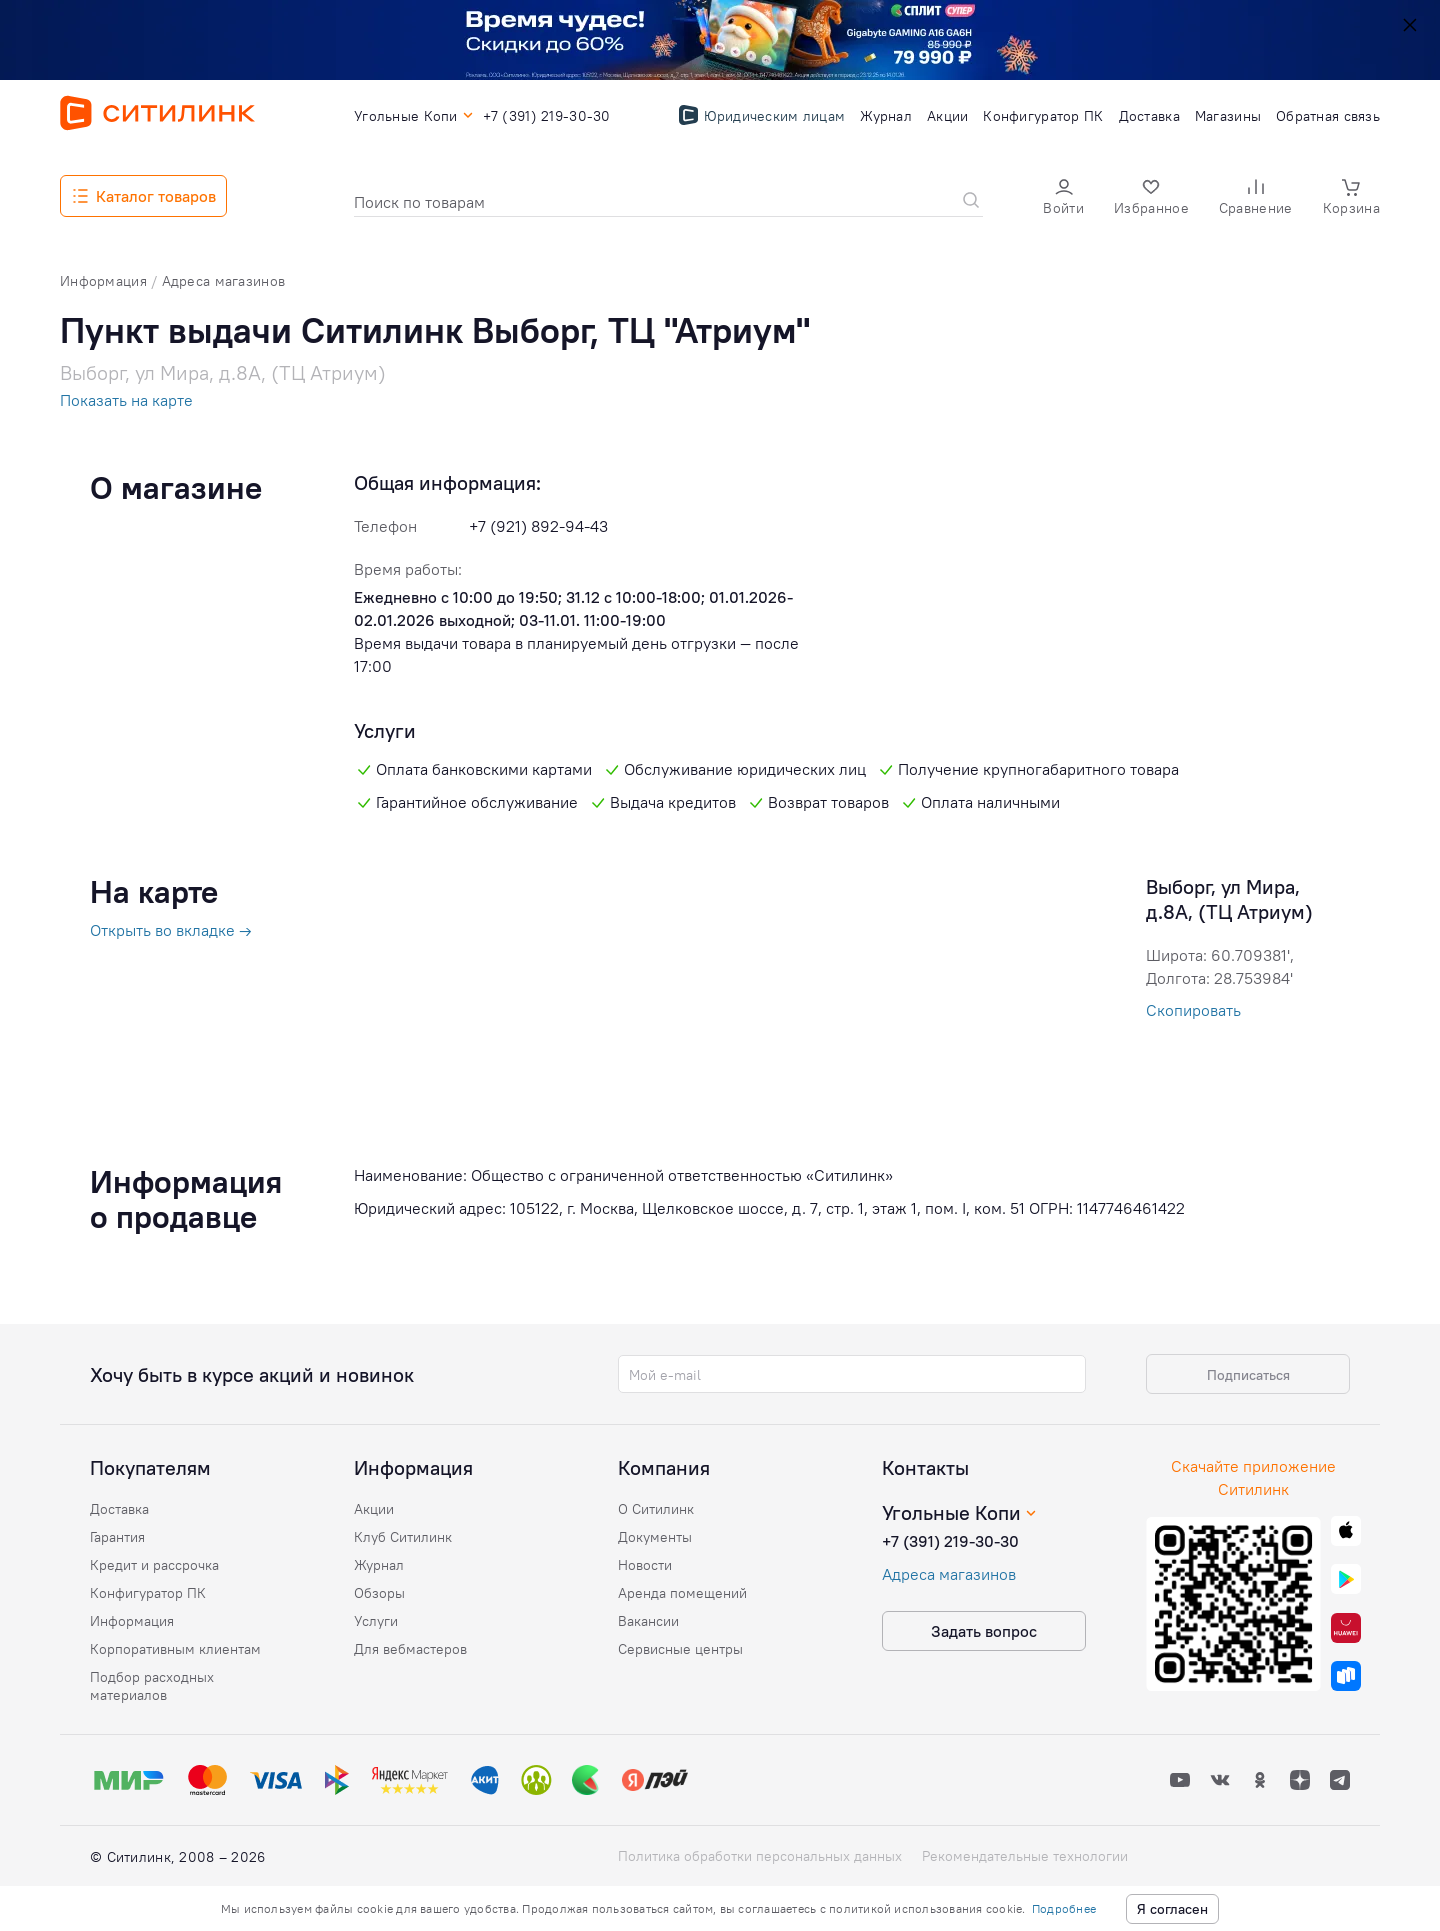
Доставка (119, 1509)
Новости (645, 1565)
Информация (132, 1621)
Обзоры (379, 1593)
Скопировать (1193, 1010)
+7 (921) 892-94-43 (538, 526)
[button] (1063, 197)
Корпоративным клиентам (175, 1649)
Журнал (379, 1565)
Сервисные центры (680, 1649)
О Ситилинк (656, 1509)
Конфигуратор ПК (148, 1593)
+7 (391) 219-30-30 (950, 1541)
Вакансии (648, 1621)
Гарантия (117, 1537)
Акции (374, 1509)
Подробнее (1064, 1908)
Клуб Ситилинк (403, 1537)
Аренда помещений (682, 1593)
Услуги (376, 1621)
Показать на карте (126, 400)
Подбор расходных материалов (152, 1686)
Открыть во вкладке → (171, 930)
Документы (655, 1537)
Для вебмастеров (410, 1649)
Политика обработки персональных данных (760, 1856)
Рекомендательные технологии (1025, 1856)
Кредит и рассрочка (154, 1565)
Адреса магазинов (949, 1574)
